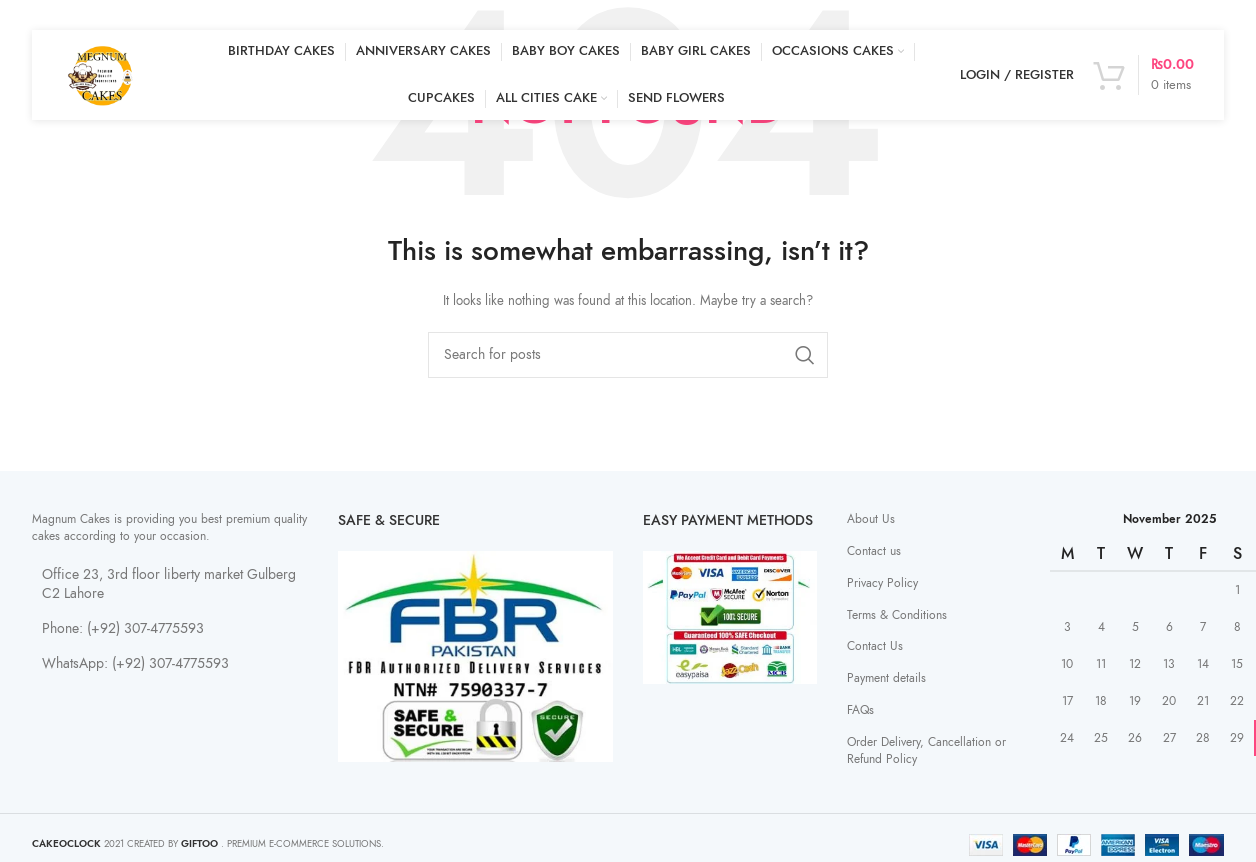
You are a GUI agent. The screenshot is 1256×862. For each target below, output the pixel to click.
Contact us (874, 551)
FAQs (860, 710)
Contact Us (875, 646)
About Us (871, 519)
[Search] (628, 355)
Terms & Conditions (897, 615)
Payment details (886, 678)
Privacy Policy (882, 583)
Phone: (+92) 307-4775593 (123, 628)
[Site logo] (102, 74)
